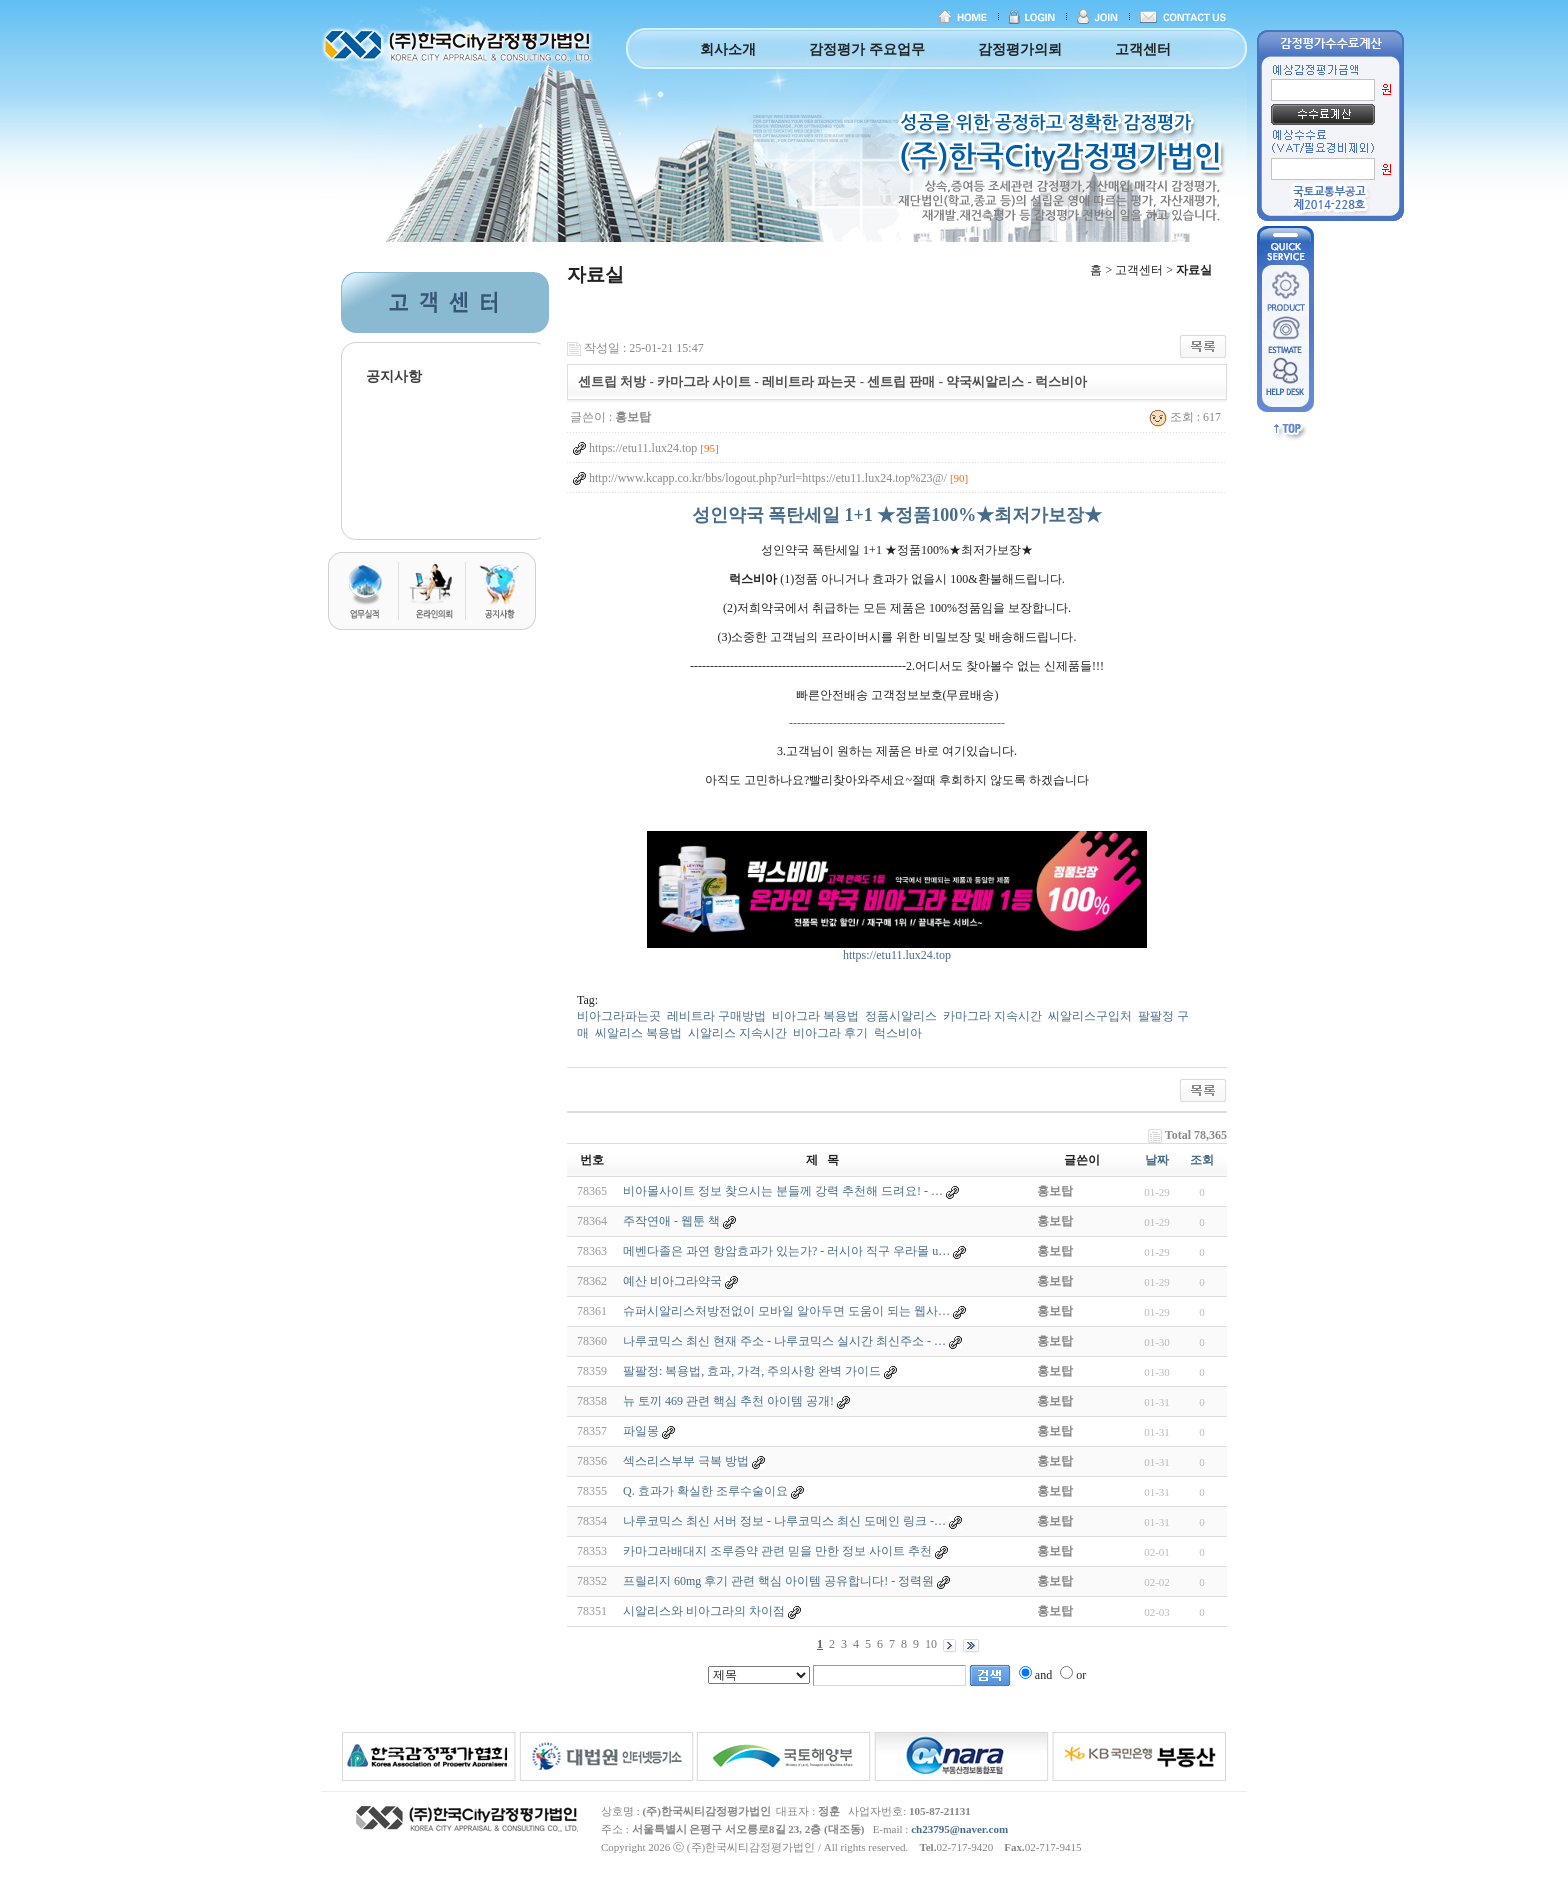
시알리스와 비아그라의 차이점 (704, 1611)
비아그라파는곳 (619, 1016)
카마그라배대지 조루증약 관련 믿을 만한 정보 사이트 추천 (777, 1551)
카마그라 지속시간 (992, 1016)
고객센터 (1143, 49)
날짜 (1157, 1160)
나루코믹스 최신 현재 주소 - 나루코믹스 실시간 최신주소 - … (784, 1341)
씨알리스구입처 (1090, 1016)
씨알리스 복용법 (638, 1033)
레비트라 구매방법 (716, 1016)
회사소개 (728, 49)
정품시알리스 (901, 1016)
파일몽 (641, 1431)
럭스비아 (898, 1033)
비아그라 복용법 (815, 1016)
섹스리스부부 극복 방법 (686, 1461)
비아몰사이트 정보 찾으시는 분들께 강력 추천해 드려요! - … (783, 1191)
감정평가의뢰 (1020, 49)
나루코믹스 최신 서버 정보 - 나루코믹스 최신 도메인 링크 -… (784, 1521)
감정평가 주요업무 (867, 49)
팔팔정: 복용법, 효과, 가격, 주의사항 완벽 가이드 (752, 1371)
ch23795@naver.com (959, 1829)
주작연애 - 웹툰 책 (671, 1221)
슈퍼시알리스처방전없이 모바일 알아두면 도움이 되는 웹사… (786, 1311)
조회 (1202, 1160)
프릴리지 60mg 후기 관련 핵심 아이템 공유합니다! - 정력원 (778, 1581)
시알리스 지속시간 (737, 1033)
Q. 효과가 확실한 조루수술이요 (705, 1491)
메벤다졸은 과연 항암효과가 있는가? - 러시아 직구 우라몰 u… (786, 1251)
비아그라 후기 (830, 1033)
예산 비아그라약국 (672, 1281)
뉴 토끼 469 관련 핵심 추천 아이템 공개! (728, 1401)
